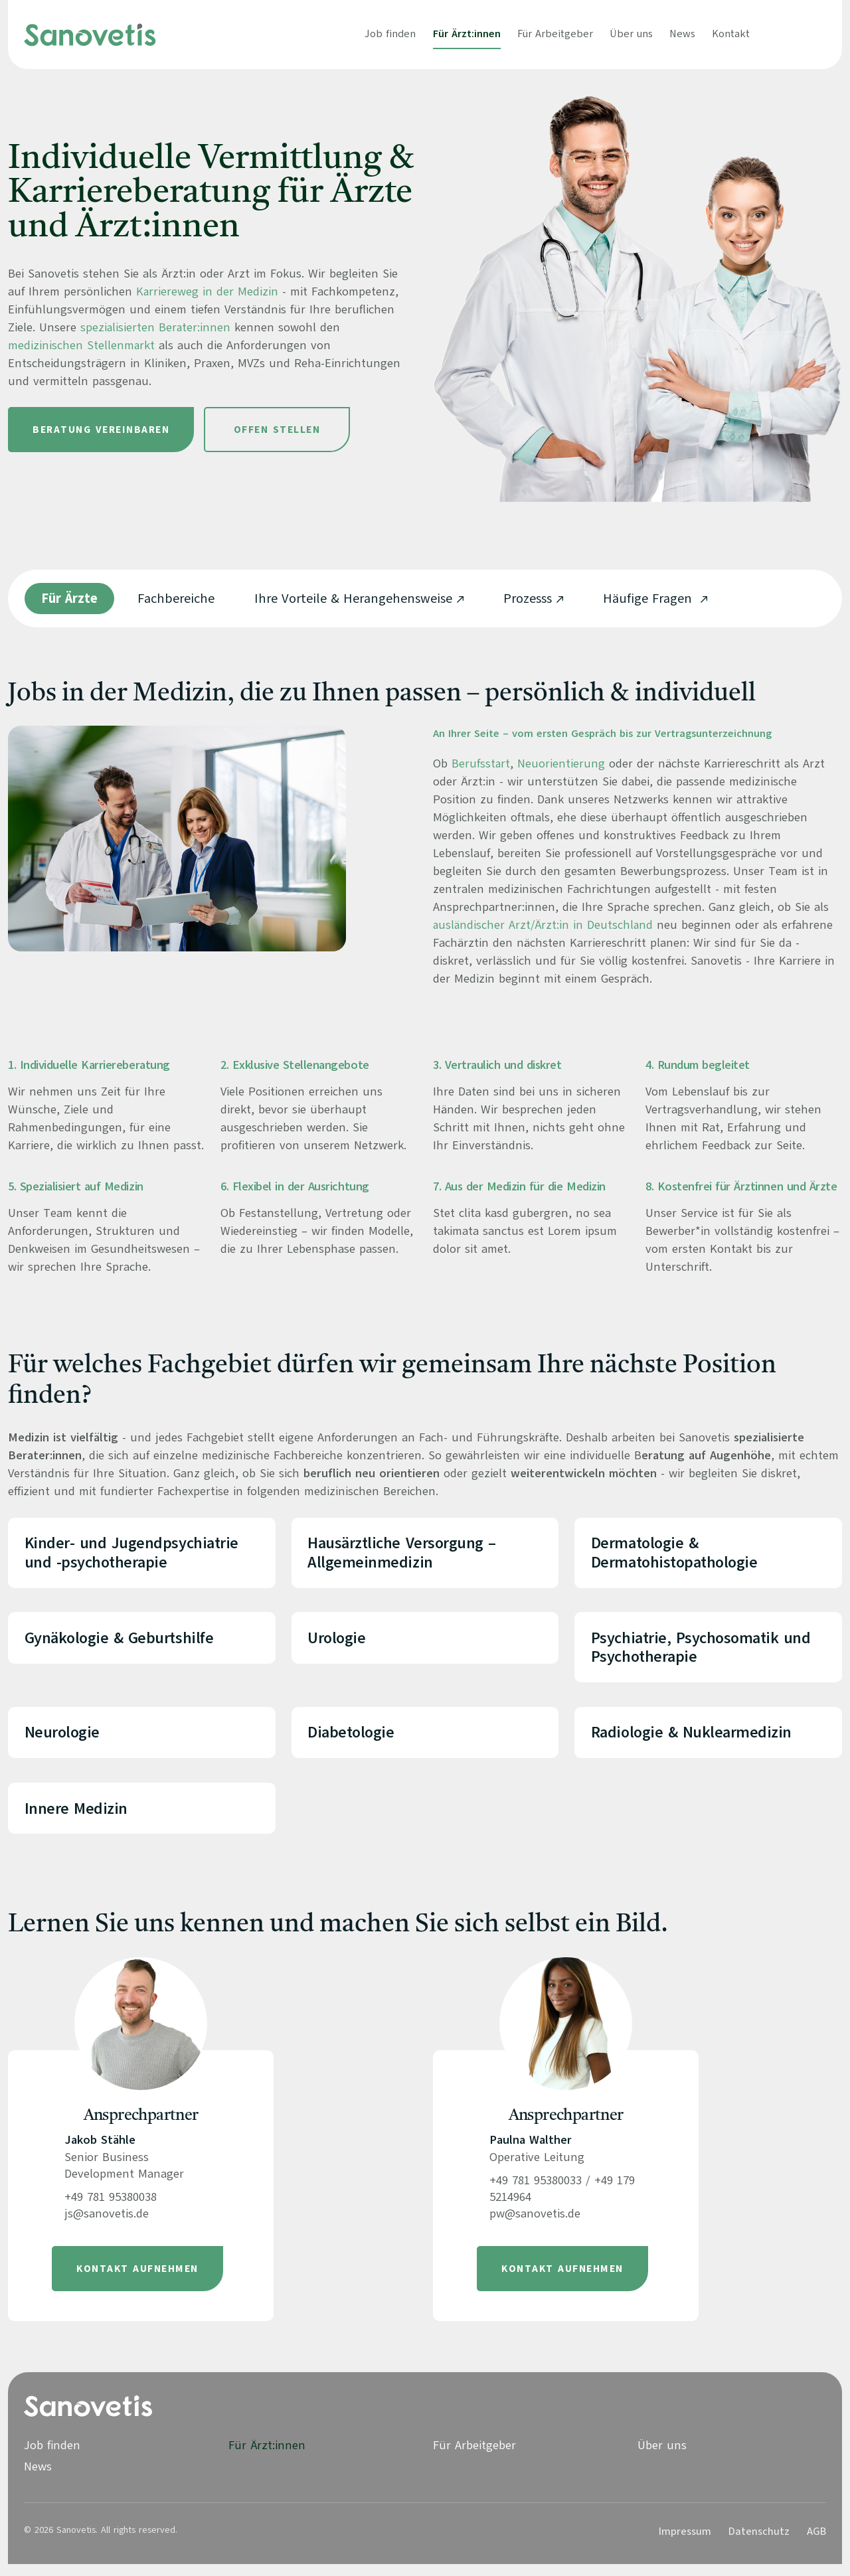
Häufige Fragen (649, 598)
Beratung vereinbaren (101, 429)
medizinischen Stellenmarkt (81, 345)
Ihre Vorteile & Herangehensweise (353, 598)
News (682, 34)
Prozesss (527, 598)
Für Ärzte (69, 598)
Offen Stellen (277, 429)
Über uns (631, 34)
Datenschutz (759, 2543)
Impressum (685, 2543)
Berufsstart (481, 763)
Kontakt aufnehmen (137, 2280)
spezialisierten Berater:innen (156, 327)
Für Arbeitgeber (555, 34)
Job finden (390, 34)
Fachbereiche (175, 598)
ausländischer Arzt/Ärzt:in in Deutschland (544, 925)
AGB (816, 2543)
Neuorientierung (562, 763)
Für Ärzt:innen (467, 34)
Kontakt (731, 34)
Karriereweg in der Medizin (207, 291)
